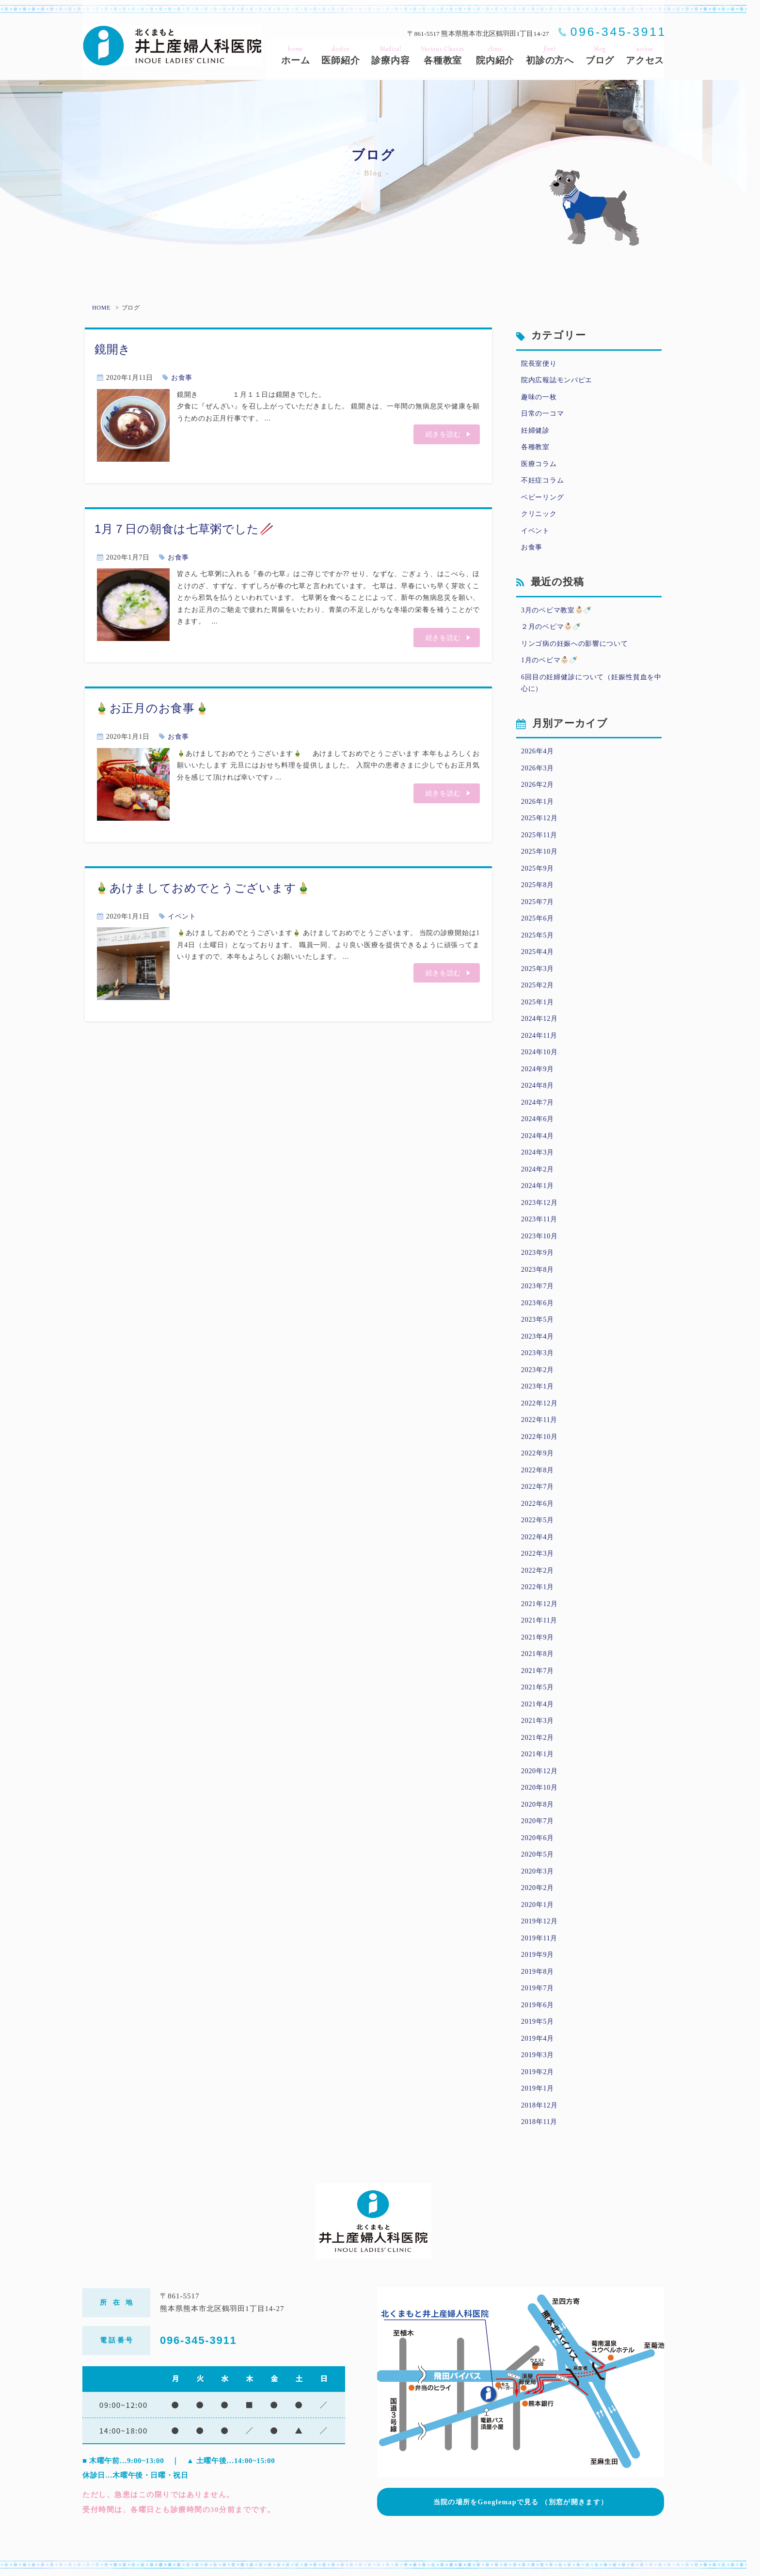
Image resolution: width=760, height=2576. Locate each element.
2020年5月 (537, 1854)
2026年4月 (537, 751)
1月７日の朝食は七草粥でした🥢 (184, 528)
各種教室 (535, 447)
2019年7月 (537, 1988)
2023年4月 (537, 1336)
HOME (101, 307)
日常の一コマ (542, 413)
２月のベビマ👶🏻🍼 (551, 626)
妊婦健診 (535, 430)
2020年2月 (537, 1887)
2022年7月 (537, 1486)
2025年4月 (537, 951)
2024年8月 (537, 1085)
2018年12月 (539, 2105)
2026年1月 (537, 801)
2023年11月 (539, 1219)
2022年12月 (539, 1403)
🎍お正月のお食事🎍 (152, 708)
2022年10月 (539, 1436)
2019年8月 (537, 1971)
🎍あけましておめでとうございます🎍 (203, 887)
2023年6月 (537, 1303)
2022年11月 (539, 1419)
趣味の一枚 (539, 397)
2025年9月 (537, 868)
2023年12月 (539, 1202)
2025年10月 (539, 851)
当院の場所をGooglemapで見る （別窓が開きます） (520, 2498)
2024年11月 (539, 1035)
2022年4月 (537, 1537)
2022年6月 (537, 1503)
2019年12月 (539, 1921)
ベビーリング (542, 497)
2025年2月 (537, 985)
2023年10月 (539, 1236)
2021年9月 (537, 1637)
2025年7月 (537, 902)
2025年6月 (537, 918)
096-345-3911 (618, 31)
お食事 (181, 377)
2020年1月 (537, 1904)
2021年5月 (537, 1687)
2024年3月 (537, 1152)
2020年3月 (537, 1871)
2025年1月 (537, 1002)
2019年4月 (537, 2038)
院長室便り (539, 363)
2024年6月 (537, 1119)
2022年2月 (537, 1570)
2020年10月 (539, 1787)
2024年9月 (537, 1069)
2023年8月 (537, 1269)
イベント (182, 916)
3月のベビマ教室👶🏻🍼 (556, 610)
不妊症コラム (542, 480)
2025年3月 (537, 968)
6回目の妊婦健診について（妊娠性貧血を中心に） (591, 683)
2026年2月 (537, 784)
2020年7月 (537, 1821)
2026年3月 (537, 768)
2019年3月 (537, 2055)
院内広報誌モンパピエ (556, 380)
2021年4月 (537, 1704)
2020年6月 (537, 1838)
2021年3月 (537, 1720)
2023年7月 (537, 1286)
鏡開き (113, 349)
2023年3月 (537, 1353)
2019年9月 (537, 1954)
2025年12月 (539, 818)
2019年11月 (539, 1938)
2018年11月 (539, 2121)
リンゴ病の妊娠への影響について (574, 643)
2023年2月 (537, 1370)
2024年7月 (537, 1102)
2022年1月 (537, 1587)
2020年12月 (539, 1771)
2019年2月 (537, 2072)
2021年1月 (537, 1754)
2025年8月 (537, 885)
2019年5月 (537, 2021)
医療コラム (539, 464)
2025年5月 (537, 935)
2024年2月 (537, 1169)
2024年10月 (539, 1052)
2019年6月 (537, 2005)
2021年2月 (537, 1737)
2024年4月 (537, 1136)
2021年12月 (539, 1604)
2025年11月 (539, 835)
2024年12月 (539, 1018)
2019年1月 (537, 2088)
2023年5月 (537, 1319)
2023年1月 (537, 1386)
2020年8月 (537, 1804)
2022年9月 (537, 1453)
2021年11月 (539, 1620)
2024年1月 (537, 1185)
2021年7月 (537, 1670)
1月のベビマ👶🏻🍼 (549, 660)
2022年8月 (537, 1470)
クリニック (539, 513)
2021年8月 (537, 1653)
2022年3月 (537, 1553)
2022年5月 (537, 1520)
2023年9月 (537, 1252)
